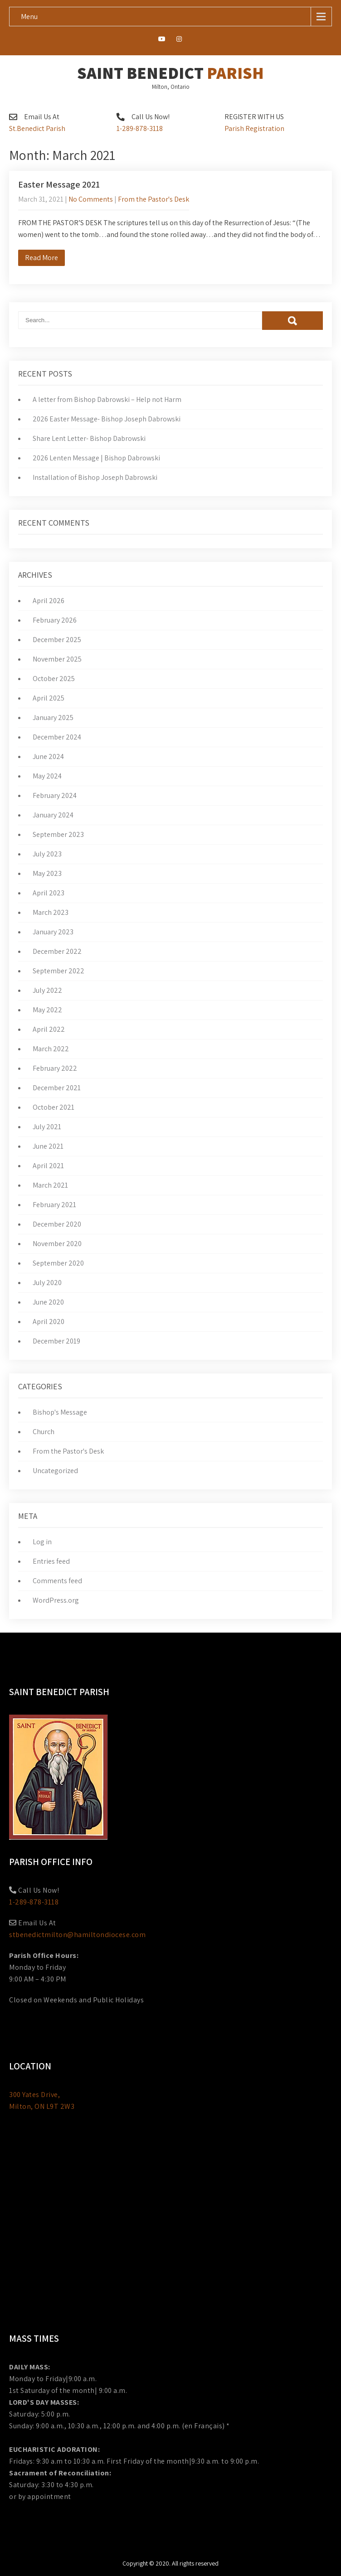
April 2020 (48, 1321)
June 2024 (48, 756)
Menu (29, 16)
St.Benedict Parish (37, 128)
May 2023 (47, 873)
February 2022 (55, 1068)
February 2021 (54, 1204)
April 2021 (48, 1165)
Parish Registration (254, 128)
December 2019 (56, 1341)
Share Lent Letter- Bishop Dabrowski (89, 438)
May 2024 (47, 776)
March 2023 (50, 912)
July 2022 (47, 990)
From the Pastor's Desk (153, 199)
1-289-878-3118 (140, 128)
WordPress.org (56, 1600)
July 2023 (47, 854)
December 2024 (57, 737)
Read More (41, 257)
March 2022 (51, 1049)
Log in (42, 1542)
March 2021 (50, 1185)
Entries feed (51, 1561)
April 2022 (49, 1029)
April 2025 (48, 698)
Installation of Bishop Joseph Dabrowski (95, 477)
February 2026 (55, 620)
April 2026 (48, 600)
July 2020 (47, 1282)
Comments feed (57, 1580)
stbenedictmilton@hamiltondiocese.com (77, 1934)
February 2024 (55, 795)
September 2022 (58, 971)
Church (43, 1431)
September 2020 (58, 1263)
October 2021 (53, 1107)
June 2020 (48, 1302)
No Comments (90, 199)
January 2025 (53, 717)
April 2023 (48, 893)
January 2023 (53, 932)
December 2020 (57, 1224)
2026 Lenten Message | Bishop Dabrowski (96, 458)
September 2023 (58, 834)
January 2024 (53, 815)
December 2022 (57, 951)
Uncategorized (55, 1470)
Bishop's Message (60, 1412)
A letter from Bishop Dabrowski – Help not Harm (107, 399)
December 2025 (57, 639)
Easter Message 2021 (59, 184)
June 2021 (48, 1146)
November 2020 (57, 1243)
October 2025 (54, 678)
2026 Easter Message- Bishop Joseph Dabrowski (106, 419)
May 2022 (47, 1010)
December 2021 (57, 1087)
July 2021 (47, 1126)
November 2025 (57, 659)
